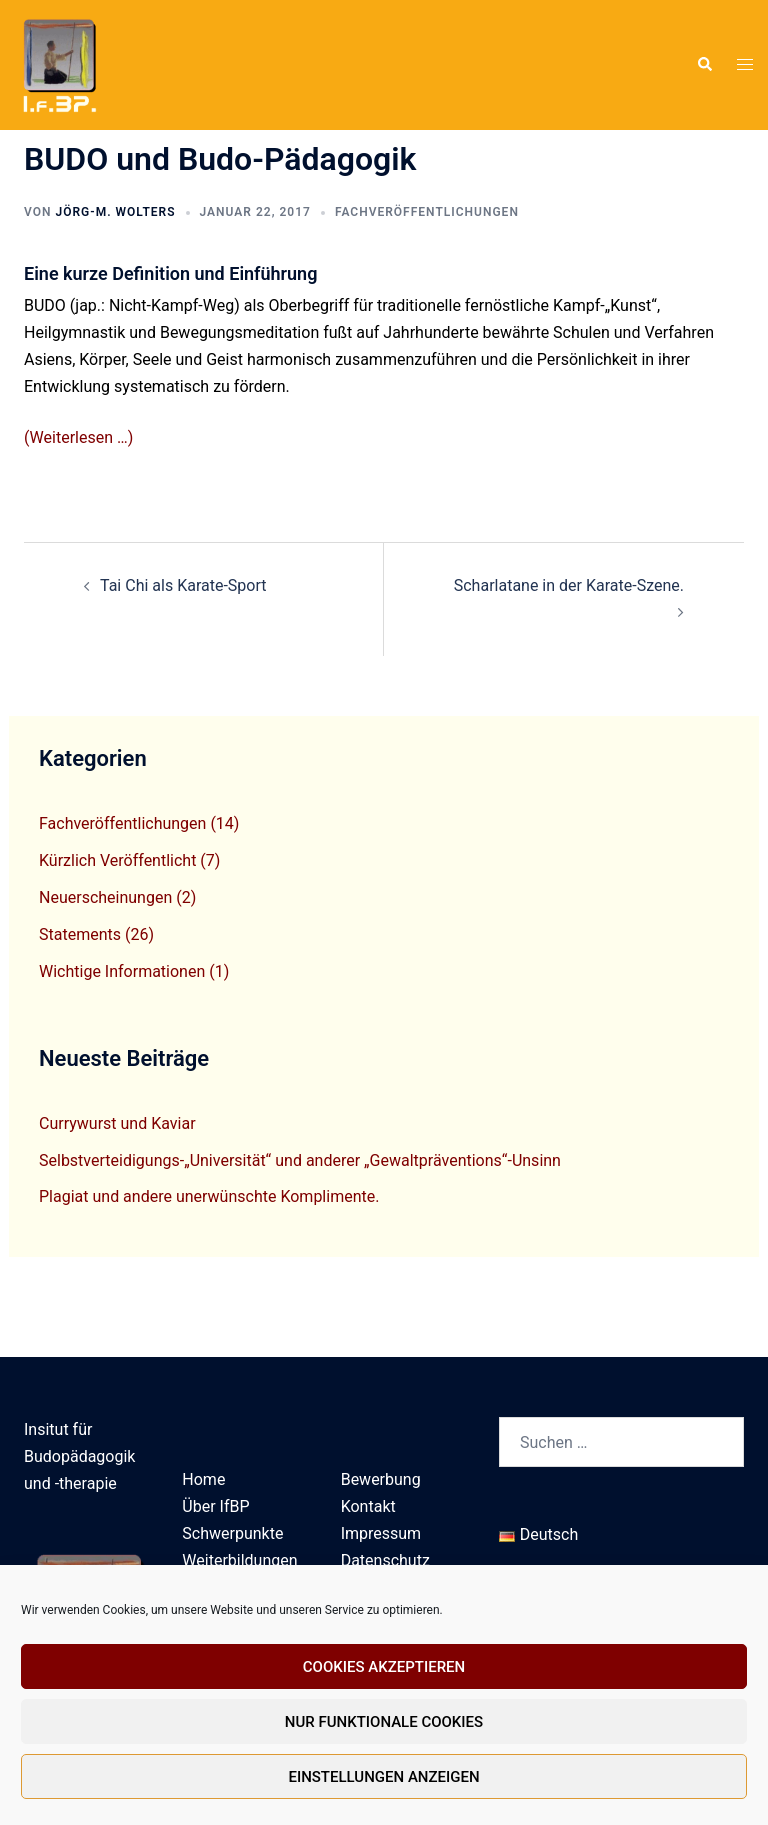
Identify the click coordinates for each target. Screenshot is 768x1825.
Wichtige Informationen (122, 971)
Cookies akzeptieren (384, 1667)
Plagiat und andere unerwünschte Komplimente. (209, 1196)
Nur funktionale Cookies (384, 1722)
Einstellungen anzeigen (383, 1777)
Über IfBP (215, 1506)
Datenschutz (385, 1560)
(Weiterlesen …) (78, 437)
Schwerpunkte (232, 1533)
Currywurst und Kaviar (117, 1123)
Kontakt (368, 1506)
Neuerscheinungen (105, 897)
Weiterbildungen (239, 1560)
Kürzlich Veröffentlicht (117, 860)
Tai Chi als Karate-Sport (183, 585)
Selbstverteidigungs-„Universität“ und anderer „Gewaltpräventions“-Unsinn (300, 1160)
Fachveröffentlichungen (427, 212)
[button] (704, 65)
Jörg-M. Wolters (115, 212)
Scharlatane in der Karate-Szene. (569, 585)
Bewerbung (381, 1479)
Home (203, 1479)
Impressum (381, 1533)
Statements (80, 934)
